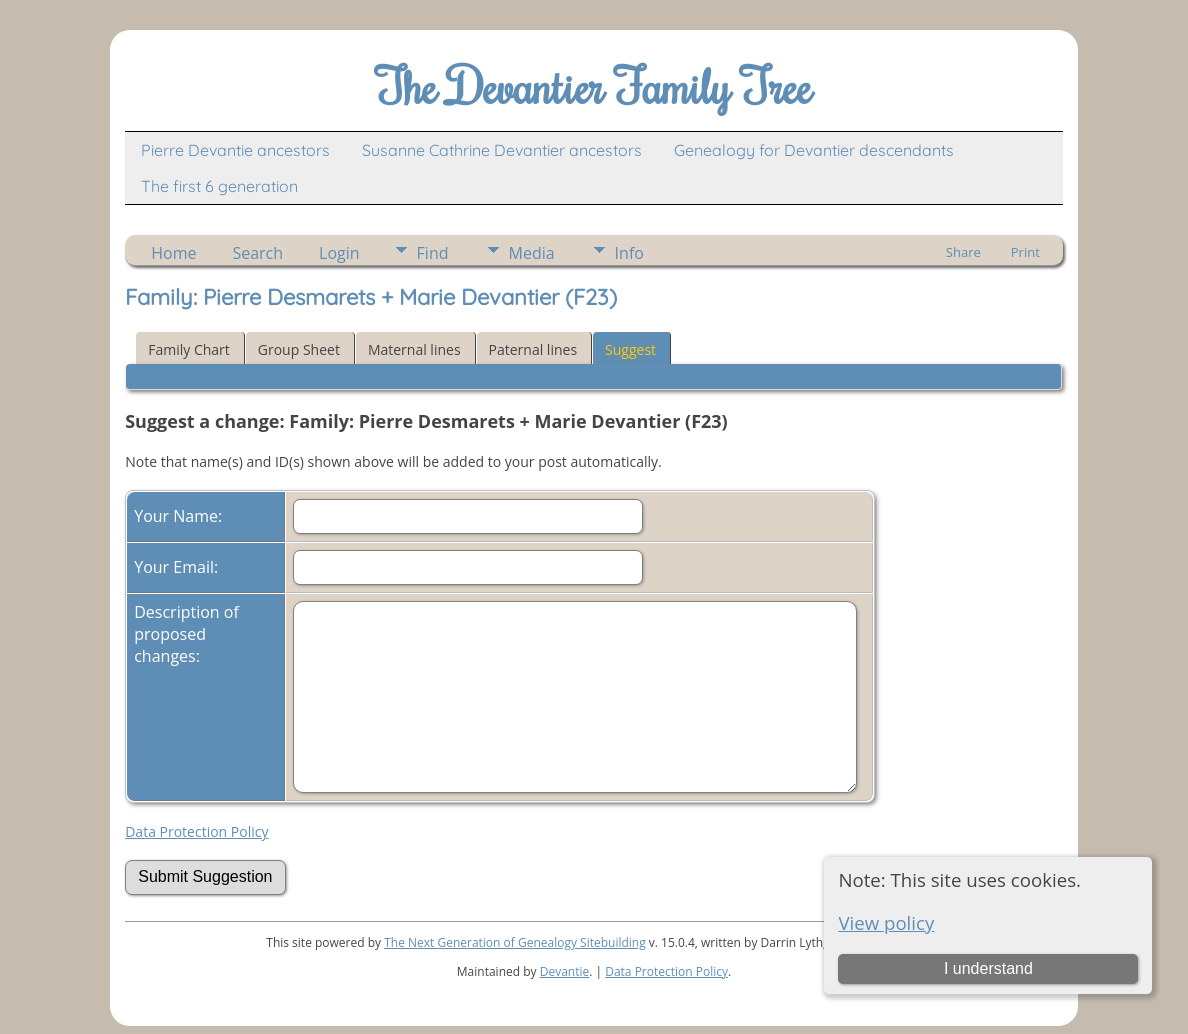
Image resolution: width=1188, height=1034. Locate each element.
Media (532, 253)
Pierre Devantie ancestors (235, 150)
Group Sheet (299, 349)
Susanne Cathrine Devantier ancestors (502, 150)
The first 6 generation (219, 186)
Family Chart (189, 349)
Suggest (630, 349)
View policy (886, 922)
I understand (988, 968)
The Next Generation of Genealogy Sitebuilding (515, 942)
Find (433, 253)
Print (1025, 252)
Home (173, 253)
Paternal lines (533, 349)
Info (629, 253)
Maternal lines (414, 349)
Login (339, 253)
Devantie (565, 971)
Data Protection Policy (196, 831)
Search (257, 253)
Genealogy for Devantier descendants (814, 150)
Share (963, 252)
